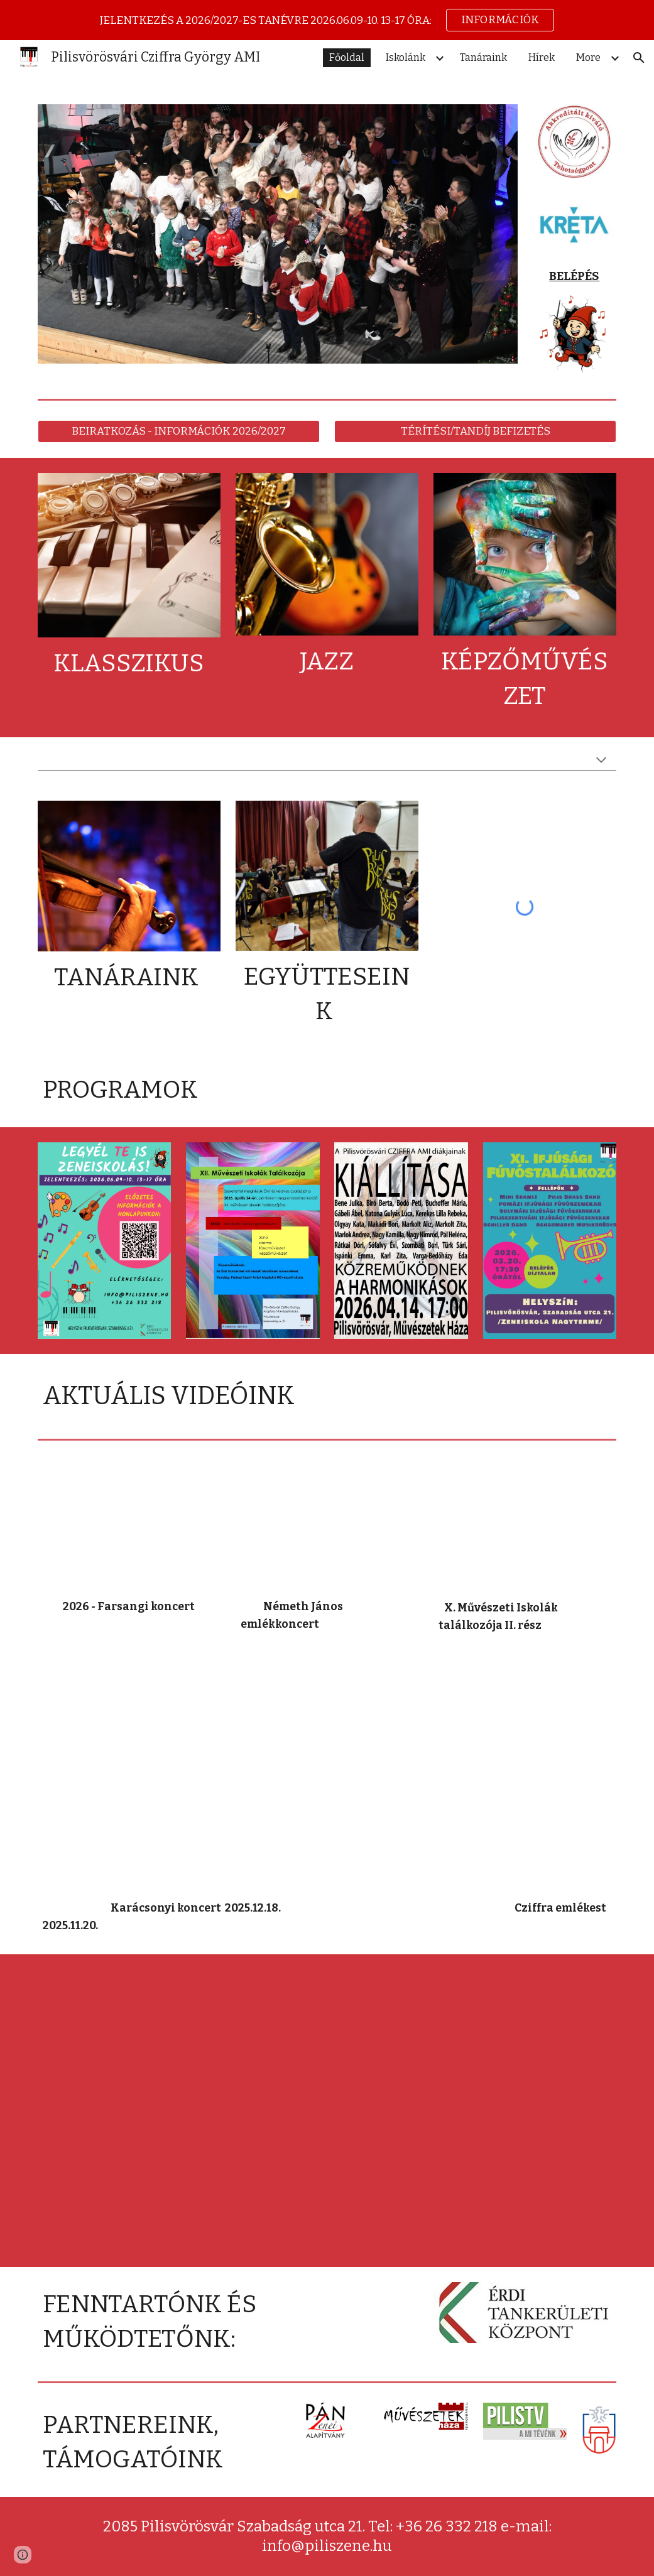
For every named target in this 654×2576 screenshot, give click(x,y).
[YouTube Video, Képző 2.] (129, 2185)
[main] (574, 277)
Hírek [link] (541, 57)
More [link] (588, 57)
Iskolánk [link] (405, 57)
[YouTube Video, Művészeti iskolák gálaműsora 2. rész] (524, 1525)
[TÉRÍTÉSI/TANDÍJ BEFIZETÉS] (475, 432)
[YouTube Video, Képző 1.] (426, 2110)
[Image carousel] (278, 241)
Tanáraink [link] (483, 57)
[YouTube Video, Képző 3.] (129, 2036)
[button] (639, 58)
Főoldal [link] (346, 57)
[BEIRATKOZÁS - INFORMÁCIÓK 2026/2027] (178, 432)
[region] (327, 20)
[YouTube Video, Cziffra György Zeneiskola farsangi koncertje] (129, 1524)
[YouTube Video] (327, 1525)
